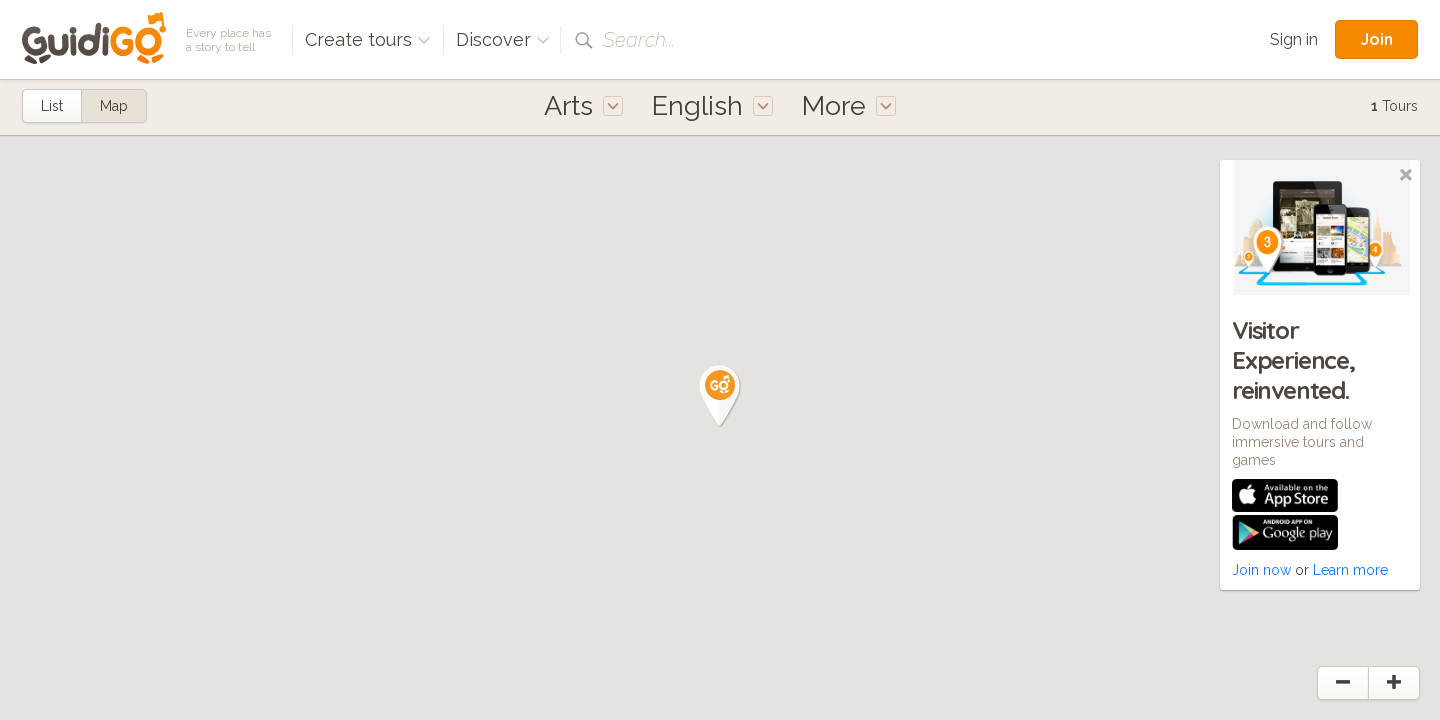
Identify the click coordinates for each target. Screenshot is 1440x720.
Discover (503, 39)
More (849, 105)
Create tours (368, 39)
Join (1376, 39)
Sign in (1294, 39)
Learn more (1350, 570)
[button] (720, 396)
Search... (639, 40)
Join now (1261, 570)
